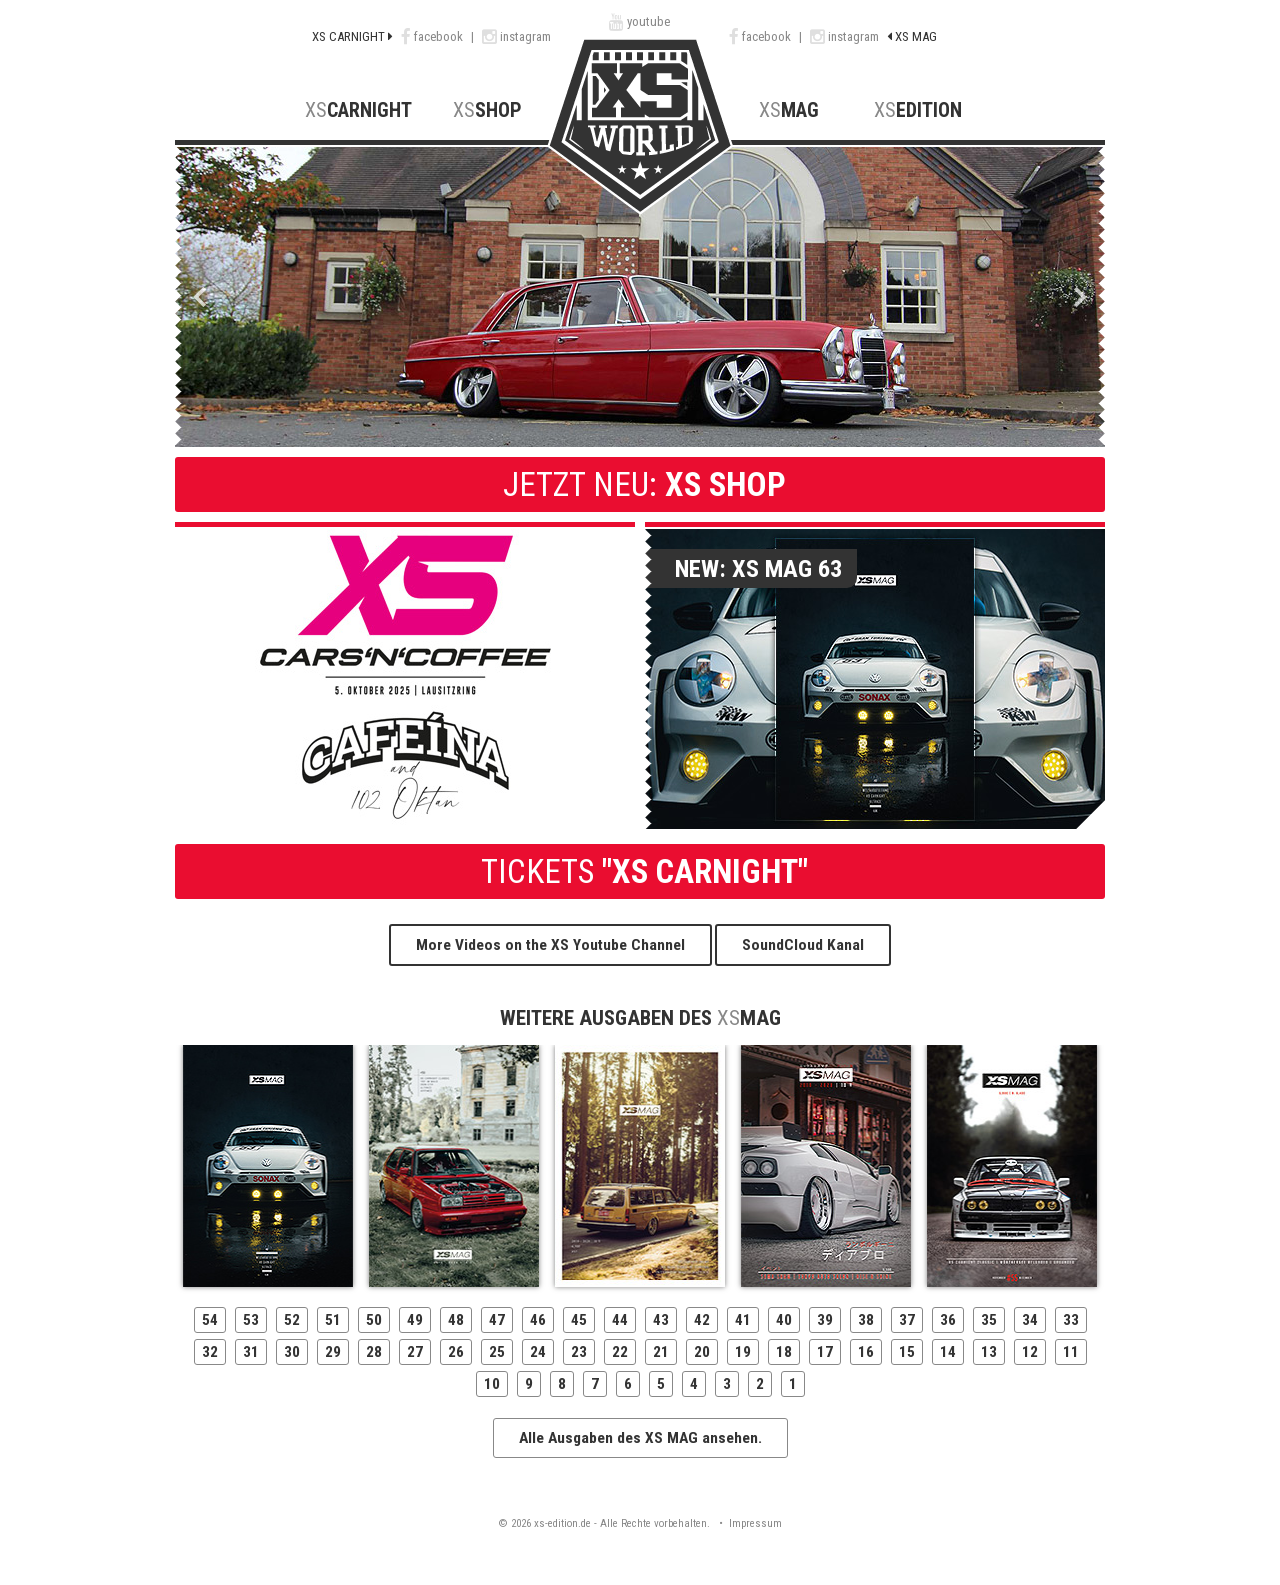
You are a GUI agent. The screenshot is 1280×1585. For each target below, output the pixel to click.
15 (907, 1352)
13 (989, 1352)
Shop (487, 111)
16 (866, 1352)
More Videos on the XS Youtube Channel (550, 945)
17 (825, 1352)
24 (538, 1352)
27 (415, 1352)
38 (866, 1320)
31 (251, 1352)
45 (579, 1320)
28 (374, 1352)
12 (1030, 1352)
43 (661, 1320)
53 (251, 1320)
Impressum (755, 1523)
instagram (516, 36)
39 (825, 1320)
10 (492, 1384)
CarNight (358, 111)
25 (497, 1352)
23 (579, 1352)
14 (948, 1352)
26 (456, 1352)
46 (538, 1320)
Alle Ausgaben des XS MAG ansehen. (640, 1438)
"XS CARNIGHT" (640, 871)
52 (292, 1320)
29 (333, 1352)
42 (702, 1320)
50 (374, 1320)
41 (743, 1320)
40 (784, 1320)
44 (620, 1320)
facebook (433, 36)
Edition (918, 111)
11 (1071, 1352)
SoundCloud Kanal (803, 945)
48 (456, 1320)
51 (333, 1320)
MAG (789, 111)
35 (989, 1320)
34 (1030, 1320)
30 (292, 1352)
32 (210, 1352)
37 (907, 1320)
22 (620, 1352)
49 (415, 1320)
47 (497, 1320)
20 (702, 1352)
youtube (639, 21)
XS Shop (640, 484)
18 (784, 1352)
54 (210, 1320)
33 (1071, 1320)
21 (661, 1352)
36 (948, 1320)
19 (743, 1352)
